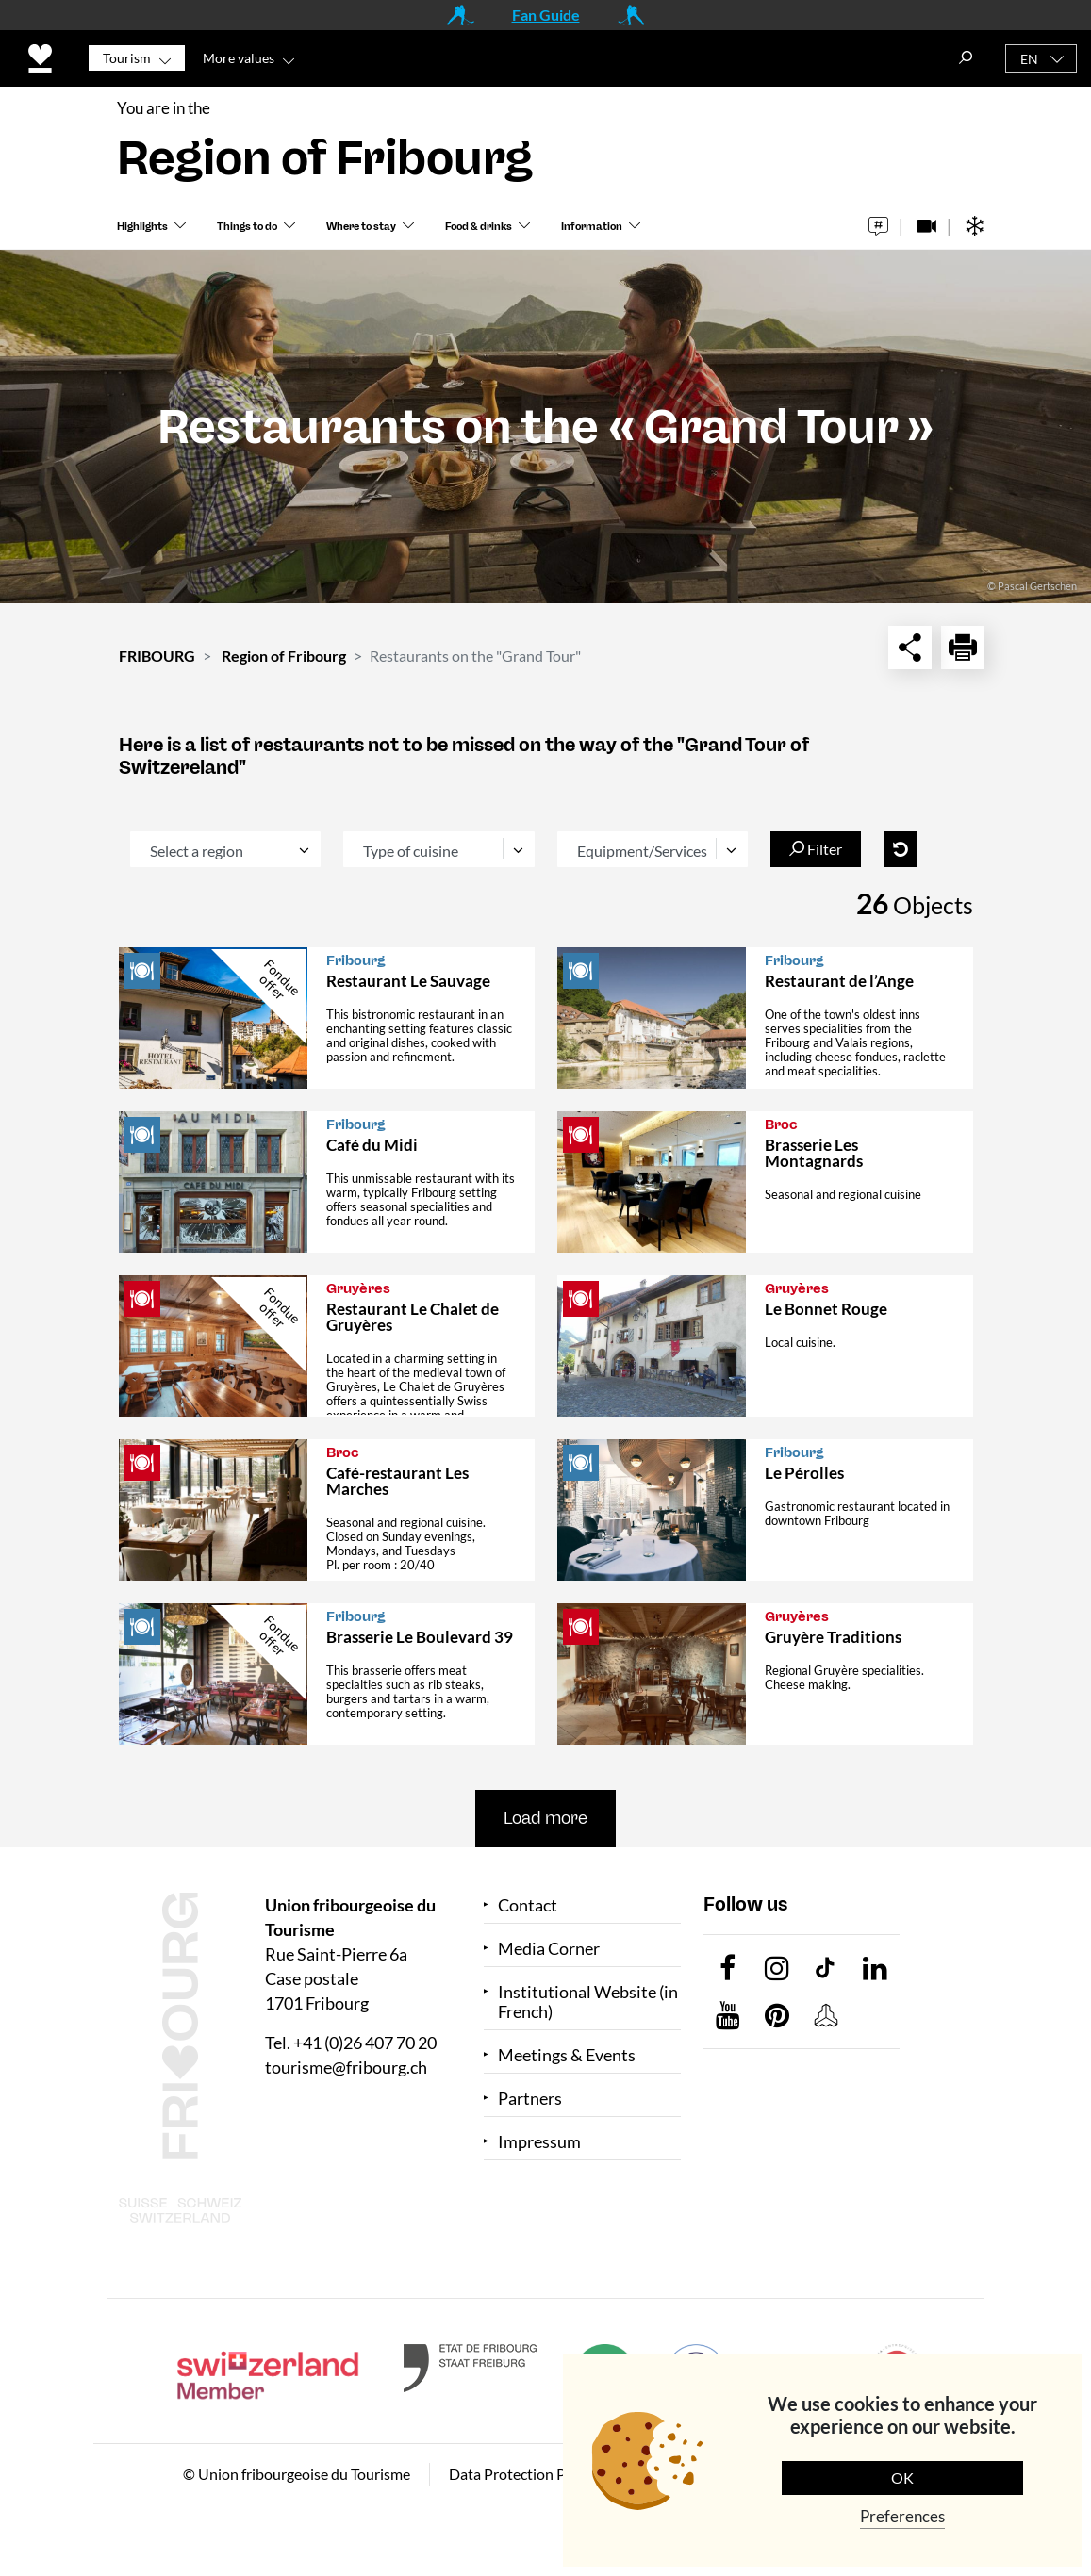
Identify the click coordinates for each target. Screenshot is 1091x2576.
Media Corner (549, 1949)
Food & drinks (478, 227)
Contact (527, 1905)
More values (238, 58)
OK (902, 2477)
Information (591, 227)
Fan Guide (546, 15)
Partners (530, 2098)
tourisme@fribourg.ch (346, 2067)
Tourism (127, 58)
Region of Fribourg (284, 656)
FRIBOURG (157, 656)
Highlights (142, 227)
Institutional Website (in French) (588, 2002)
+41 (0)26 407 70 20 (365, 2042)
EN (1029, 59)
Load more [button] (545, 1818)
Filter (815, 849)
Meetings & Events (567, 2055)
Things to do (247, 227)
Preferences (902, 2516)
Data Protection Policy (522, 2474)
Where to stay (361, 227)
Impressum (539, 2142)
